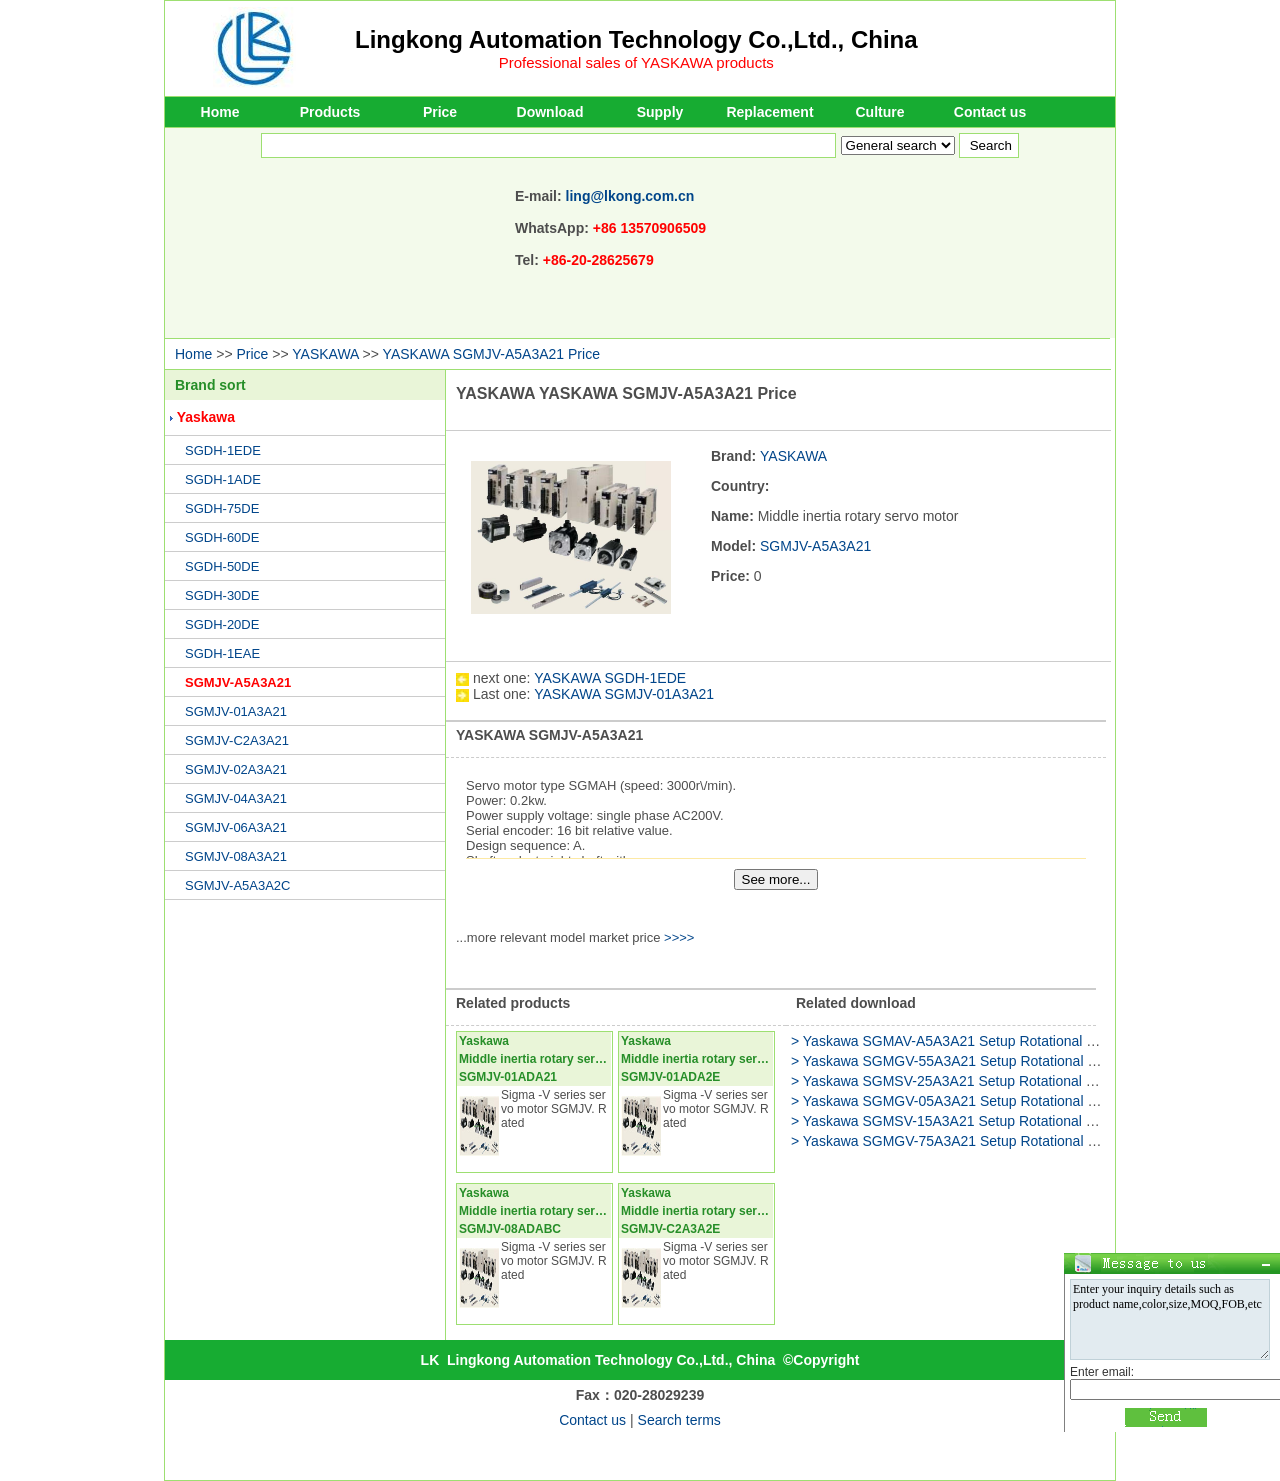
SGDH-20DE (222, 624)
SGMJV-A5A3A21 (238, 682)
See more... (776, 879)
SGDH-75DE (222, 508)
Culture (880, 112)
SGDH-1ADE (223, 479)
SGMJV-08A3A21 (236, 856)
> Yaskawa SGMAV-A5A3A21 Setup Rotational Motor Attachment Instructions (1031, 1041)
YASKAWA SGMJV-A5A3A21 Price (491, 354)
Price (440, 112)
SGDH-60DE (222, 537)
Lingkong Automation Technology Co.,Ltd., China (636, 39)
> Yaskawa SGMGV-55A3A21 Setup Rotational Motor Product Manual (1008, 1061)
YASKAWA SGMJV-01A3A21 (624, 694)
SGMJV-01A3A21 (236, 711)
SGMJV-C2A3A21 (237, 740)
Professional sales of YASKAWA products (636, 62)
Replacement (769, 112)
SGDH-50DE (222, 566)
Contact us (990, 112)
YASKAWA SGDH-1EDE (610, 678)
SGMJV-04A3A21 (236, 798)
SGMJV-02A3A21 (236, 769)
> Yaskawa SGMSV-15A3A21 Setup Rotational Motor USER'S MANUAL (1015, 1121)
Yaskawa (206, 417)
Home (220, 112)
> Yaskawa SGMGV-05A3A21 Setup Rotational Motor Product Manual (1008, 1101)
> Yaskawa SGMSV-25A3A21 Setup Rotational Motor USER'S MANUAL (1015, 1081)
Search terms (679, 1420)
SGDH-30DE (222, 595)
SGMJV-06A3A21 (236, 827)
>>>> (679, 937)
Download (550, 112)
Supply (660, 112)
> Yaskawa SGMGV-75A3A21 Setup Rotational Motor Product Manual (1008, 1141)
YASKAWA (325, 354)
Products (330, 112)
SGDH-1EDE (223, 450)
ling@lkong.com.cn (630, 196)
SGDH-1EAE (222, 653)
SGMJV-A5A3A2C (238, 885)
